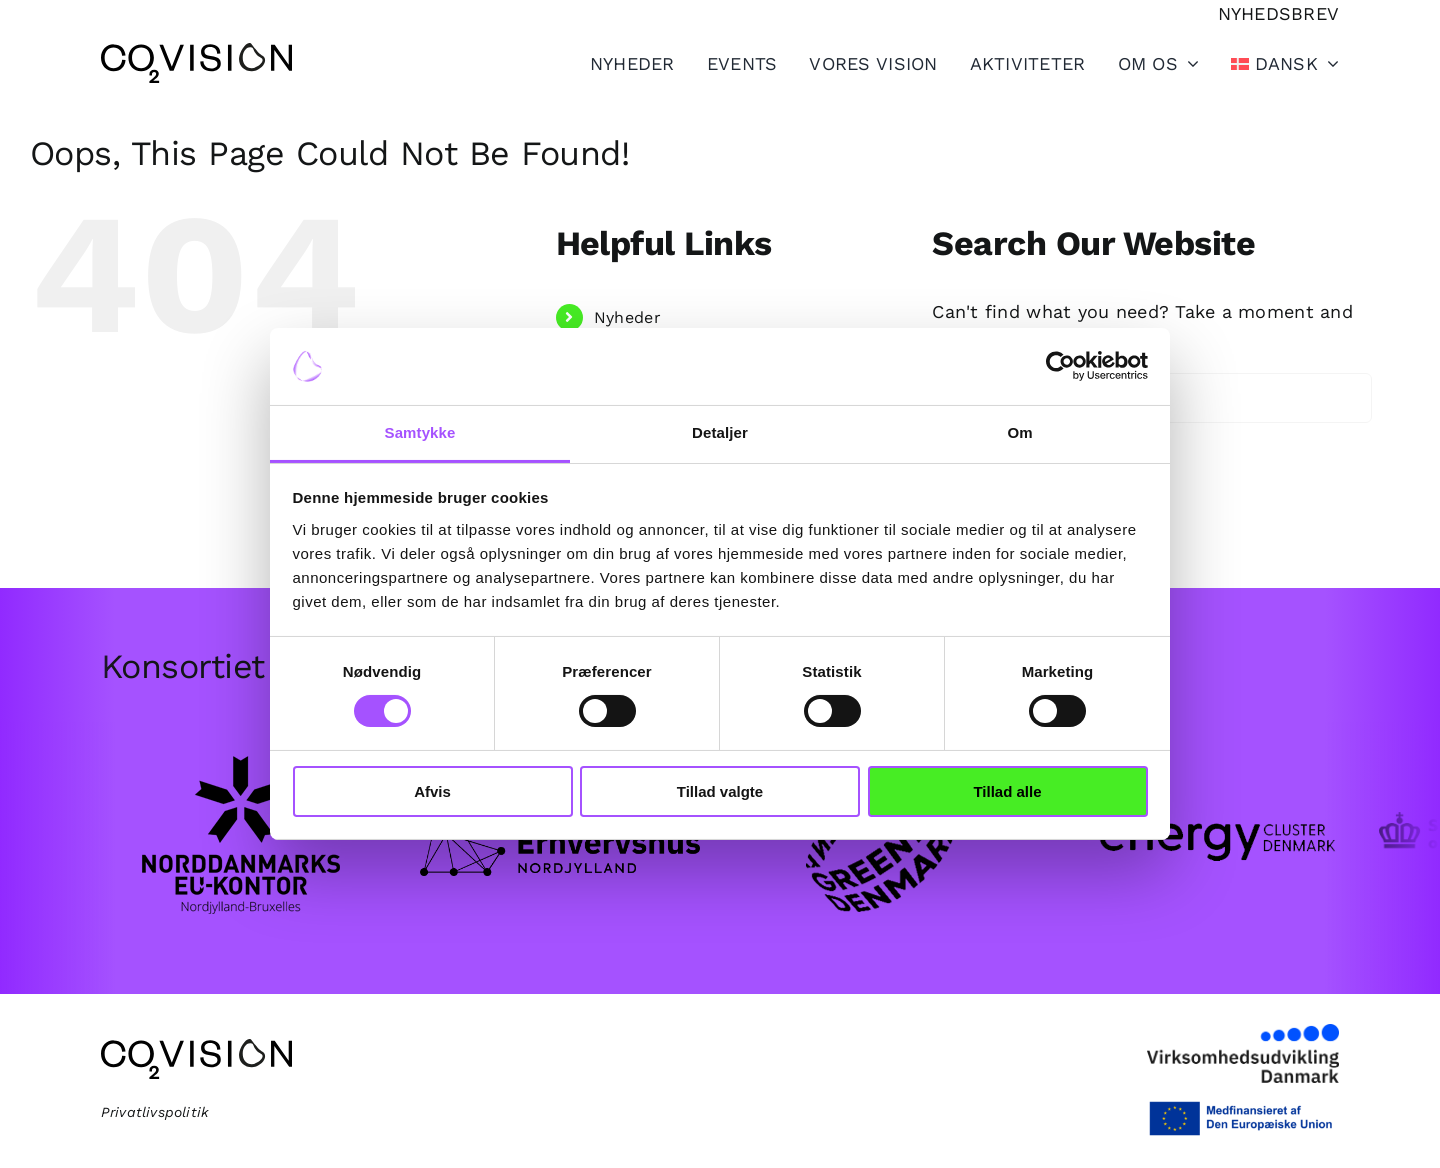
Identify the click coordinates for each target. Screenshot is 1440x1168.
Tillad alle (1007, 791)
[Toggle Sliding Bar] (1012, 63)
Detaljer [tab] (720, 432)
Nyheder (627, 317)
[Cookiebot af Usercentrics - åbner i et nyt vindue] (1060, 366)
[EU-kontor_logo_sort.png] (240, 757)
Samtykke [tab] (420, 432)
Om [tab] (1019, 432)
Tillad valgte (720, 791)
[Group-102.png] (1200, 760)
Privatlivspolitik (155, 1112)
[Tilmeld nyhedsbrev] (1279, 13)
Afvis (432, 791)
